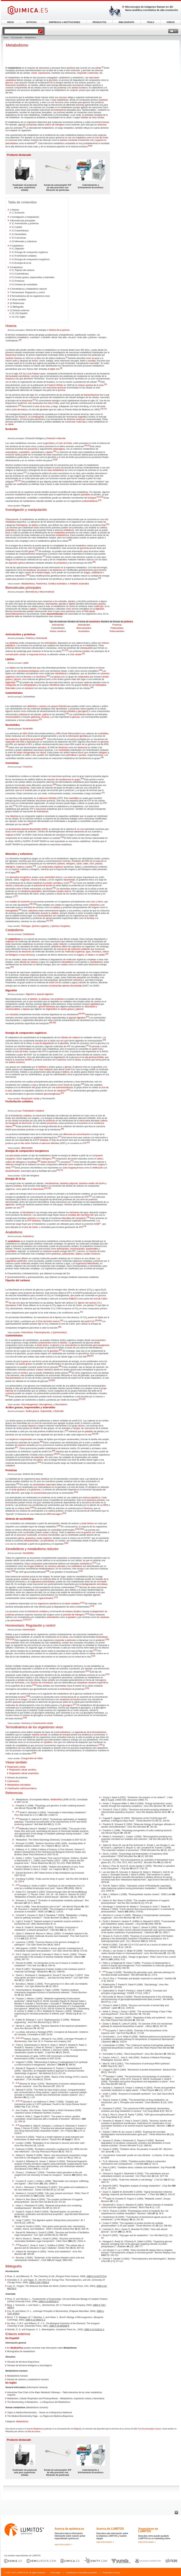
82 (61, 1321)
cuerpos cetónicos (44, 1369)
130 (34, 1753)
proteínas (61, 87)
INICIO (10, 22)
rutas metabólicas (59, 100)
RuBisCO (73, 1298)
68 (53, 1158)
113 (82, 1603)
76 (49, 1188)
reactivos (47, 1251)
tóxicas (105, 122)
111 (77, 1587)
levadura (9, 378)
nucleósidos (64, 750)
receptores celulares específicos (92, 1682)
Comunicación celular (42, 1723)
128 (25, 1718)
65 (14, 1126)
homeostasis (101, 1637)
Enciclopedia (16, 37)
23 (99, 500)
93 (66, 1431)
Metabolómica (28, 583)
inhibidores (69, 530)
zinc (93, 901)
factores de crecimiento (41, 1682)
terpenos (14, 1439)
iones (23, 955)
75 (45, 1188)
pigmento (9, 1204)
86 (88, 1356)
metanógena (59, 449)
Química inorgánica (61, 926)
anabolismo (14, 1241)
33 (83, 654)
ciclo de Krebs (101, 137)
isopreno (22, 1445)
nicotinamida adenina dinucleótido (24, 829)
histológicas (21, 525)
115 (87, 1614)
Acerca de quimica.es (69, 2528)
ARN (58, 733)
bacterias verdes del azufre (92, 1183)
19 (19, 481)
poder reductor (60, 944)
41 (103, 793)
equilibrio (48, 1742)
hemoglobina (11, 910)
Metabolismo (22, 2421)
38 (6, 747)
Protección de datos (111, 2573)
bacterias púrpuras (69, 1183)
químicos (71, 68)
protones (31, 1218)
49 (34, 904)
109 (47, 1571)
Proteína (30, 638)
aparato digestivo (77, 1017)
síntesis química (85, 385)
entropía (66, 1734)
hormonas (19, 1682)
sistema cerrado (39, 1734)
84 (100, 1321)
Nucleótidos (84, 631)
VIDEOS (170, 22)
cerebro (24, 1373)
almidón (72, 711)
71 (71, 1161)
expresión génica (16, 563)
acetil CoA (54, 982)
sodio (85, 863)
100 (39, 1462)
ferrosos (30, 955)
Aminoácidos (58, 625)
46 (53, 888)
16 (54, 451)
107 (94, 1563)
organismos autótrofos (16, 1261)
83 (96, 1321)
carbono (61, 863)
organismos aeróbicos (48, 1603)
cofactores (94, 905)
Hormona (25, 1723)
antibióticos (96, 572)
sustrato (103, 100)
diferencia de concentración (76, 1134)
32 (66, 650)
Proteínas (117, 625)
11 (34, 400)
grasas (101, 604)
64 (62, 1093)
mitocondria (84, 1120)
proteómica (62, 563)
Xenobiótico (28, 1553)
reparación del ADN (14, 742)
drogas (87, 572)
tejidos (35, 525)
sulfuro (100, 1158)
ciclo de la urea (42, 406)
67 (59, 1137)
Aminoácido (41, 638)
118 (7, 1639)
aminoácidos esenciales (44, 1484)
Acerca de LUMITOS (110, 2528)
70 (57, 1161)
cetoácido (61, 1090)
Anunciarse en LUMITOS (148, 2530)
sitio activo (25, 1143)
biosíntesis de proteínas (31, 739)
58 (50, 1023)
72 (12, 1167)
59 (54, 1023)
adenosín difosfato (50, 1143)
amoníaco (96, 951)
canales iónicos (63, 891)
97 (16, 1448)
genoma (104, 742)
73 (57, 1170)
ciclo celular (75, 654)
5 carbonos (60, 1059)
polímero (128, 621)
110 (80, 1571)
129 (100, 1745)
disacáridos (90, 1006)
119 (12, 1639)
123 (107, 1674)
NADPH (28, 1059)
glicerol (17, 679)
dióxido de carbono (29, 962)
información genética (78, 736)
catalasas (104, 1617)
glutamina (35, 1489)
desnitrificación (12, 1171)
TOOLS (150, 22)
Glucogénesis (45, 1404)
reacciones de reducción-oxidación (73, 949)
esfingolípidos (29, 685)
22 (101, 497)
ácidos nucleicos (80, 87)
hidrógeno (10, 867)
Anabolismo (28, 1236)
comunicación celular (15, 654)
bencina (27, 676)
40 (82, 779)
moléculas (81, 422)
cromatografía (37, 417)
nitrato (90, 955)
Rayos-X (23, 417)
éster (73, 679)
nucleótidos (24, 452)
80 (6, 1302)
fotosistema (28, 1212)
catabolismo (14, 939)
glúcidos (63, 604)
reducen (9, 835)
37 (40, 719)
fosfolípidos (100, 685)
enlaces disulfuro (73, 1611)
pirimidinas (71, 755)
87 (91, 1356)
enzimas (80, 105)
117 (29, 1620)
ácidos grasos (67, 1009)
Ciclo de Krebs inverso (49, 1321)
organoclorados (45, 1598)
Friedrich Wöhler (55, 385)
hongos (76, 1428)
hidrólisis (42, 1067)
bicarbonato (69, 879)
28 (93, 562)
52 (51, 921)
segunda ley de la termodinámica (90, 1732)
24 (107, 524)
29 (27, 575)
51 (47, 921)
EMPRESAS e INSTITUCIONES (64, 22)
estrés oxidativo (71, 1603)
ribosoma (88, 1508)
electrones (79, 831)
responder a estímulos (88, 73)
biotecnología (43, 572)
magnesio (25, 879)
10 (105, 384)
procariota (32, 449)
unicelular (72, 140)
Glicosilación (61, 1404)
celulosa (23, 714)
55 (79, 1014)
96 (41, 1442)
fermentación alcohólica (17, 376)
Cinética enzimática (57, 583)
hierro (100, 901)
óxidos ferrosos (48, 1162)
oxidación (10, 941)
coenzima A (78, 980)
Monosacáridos (84, 628)
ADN (86, 611)
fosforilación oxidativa (21, 1115)
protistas (18, 1186)
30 (99, 578)
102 (32, 1508)
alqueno (32, 1425)
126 (28, 1696)
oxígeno (20, 867)
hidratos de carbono (70, 1037)
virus (88, 742)
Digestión (30, 994)
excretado (102, 1581)
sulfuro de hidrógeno (54, 124)
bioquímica (10, 355)
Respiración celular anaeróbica (24, 1773)
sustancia (10, 1393)
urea (101, 385)
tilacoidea (66, 1218)
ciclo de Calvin (31, 1227)
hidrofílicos (54, 685)
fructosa (45, 717)
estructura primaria (96, 1500)
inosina (44, 1535)
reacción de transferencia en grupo (63, 779)
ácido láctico (43, 1345)
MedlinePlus (56, 1799)
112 (56, 1597)
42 (30, 824)
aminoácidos (11, 452)
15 (85, 446)
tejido (52, 369)
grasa (25, 1361)
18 (15, 481)
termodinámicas (58, 110)
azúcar (80, 373)
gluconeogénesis (52, 1094)
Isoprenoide (46, 1411)
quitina (45, 714)
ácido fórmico (87, 1523)
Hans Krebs (53, 403)
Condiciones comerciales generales (81, 2573)
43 (62, 837)
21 (98, 497)
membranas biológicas (28, 671)
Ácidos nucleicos (58, 631)
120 (107, 1639)
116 (25, 1620)
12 (19, 406)
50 (19, 910)
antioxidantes (52, 1617)
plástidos (89, 1431)
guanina (87, 1532)
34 (48, 676)
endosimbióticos (90, 501)
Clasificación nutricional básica (22, 1788)
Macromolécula (47, 592)
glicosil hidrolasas (46, 1006)
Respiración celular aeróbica (22, 1769)
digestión (99, 609)
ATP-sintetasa (41, 1140)
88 (60, 1366)
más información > (63, 2544)
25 (69, 540)
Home (5, 37)
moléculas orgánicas (74, 951)
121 (95, 1650)
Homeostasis (29, 1629)
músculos (19, 885)
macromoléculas (55, 614)
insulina (21, 1697)
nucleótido (74, 798)
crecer (34, 73)
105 (82, 1529)
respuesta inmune (37, 654)
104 (59, 1526)
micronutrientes (44, 915)
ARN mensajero (54, 1514)
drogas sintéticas (35, 1566)
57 (87, 1017)
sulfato (101, 955)
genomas (84, 548)
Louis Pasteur (33, 373)
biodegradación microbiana (94, 1584)
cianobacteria (96, 962)
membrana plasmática (31, 891)
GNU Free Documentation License (147, 2429)
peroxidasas (16, 1620)
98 (53, 1451)
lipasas (26, 1009)
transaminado (40, 1493)
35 (17, 682)
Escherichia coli (85, 140)
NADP (97, 1224)
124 (34, 1685)
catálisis (55, 913)
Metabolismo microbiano (19, 1785)
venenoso (102, 124)
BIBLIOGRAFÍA (126, 22)
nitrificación (97, 1167)
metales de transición (20, 901)
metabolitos (59, 532)
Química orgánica (40, 926)
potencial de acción (43, 885)
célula (98, 68)
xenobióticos (86, 1563)
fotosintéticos (67, 962)
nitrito (8, 1167)
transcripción (11, 739)
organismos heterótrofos (87, 1263)
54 (12, 967)
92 (83, 1399)
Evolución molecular (56, 438)
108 (13, 1571)
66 (62, 1129)
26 (36, 551)
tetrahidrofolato (31, 1540)
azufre (29, 867)
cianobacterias (52, 1183)
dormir (35, 360)
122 (93, 1656)
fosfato (85, 685)
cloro (91, 863)
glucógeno (83, 711)
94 (93, 1434)
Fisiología (25, 926)
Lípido (25, 663)
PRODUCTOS (99, 22)
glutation (72, 1617)
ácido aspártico (44, 1538)
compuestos (83, 676)
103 (64, 1513)
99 (55, 1454)
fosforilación (42, 811)
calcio (79, 863)
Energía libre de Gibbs (32, 1758)
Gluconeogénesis (29, 1404)
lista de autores (34, 2431)
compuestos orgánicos (52, 867)
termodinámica (63, 1732)
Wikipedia (77, 2429)
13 (101, 409)
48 (30, 904)
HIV (30, 744)
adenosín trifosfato (48, 798)
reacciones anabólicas (16, 85)
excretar (92, 360)
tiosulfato (31, 1162)
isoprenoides (92, 1248)
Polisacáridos (117, 628)
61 (87, 1046)
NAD (44, 829)
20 (6, 487)
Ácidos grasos (32, 1411)
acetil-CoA (89, 1321)
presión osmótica (53, 883)
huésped (92, 498)
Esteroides (10, 688)
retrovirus (41, 747)
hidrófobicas (61, 673)
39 (102, 757)
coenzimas (24, 788)
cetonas (43, 706)
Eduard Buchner (91, 395)
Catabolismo (29, 934)
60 (104, 1040)
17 (24, 473)
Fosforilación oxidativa (33, 1111)
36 (91, 687)
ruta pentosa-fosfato (94, 1057)
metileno (65, 1072)
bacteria (64, 140)
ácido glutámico (18, 1489)
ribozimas (63, 747)
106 (66, 1543)
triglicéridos (51, 1009)
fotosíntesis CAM (13, 1305)
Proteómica (41, 583)
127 (75, 1704)
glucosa (9, 82)
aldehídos (32, 706)
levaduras (31, 570)
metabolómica (62, 535)
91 (80, 1399)
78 (88, 1217)
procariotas (31, 124)
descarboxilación (13, 1378)
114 (92, 1606)
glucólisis (53, 80)
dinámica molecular (76, 419)
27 (44, 556)
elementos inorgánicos (20, 877)
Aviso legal (55, 2573)
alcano (81, 1425)
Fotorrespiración (42, 1332)
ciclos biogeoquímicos (72, 1167)
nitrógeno (102, 752)
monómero (94, 621)
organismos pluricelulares (43, 1581)
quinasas (17, 1702)
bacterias (57, 570)
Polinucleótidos (117, 631)
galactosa (35, 717)
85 (59, 1327)
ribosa (43, 752)
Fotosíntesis (27, 1332)
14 (105, 409)
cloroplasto (80, 1218)
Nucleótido (28, 728)
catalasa (56, 907)
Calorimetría (13, 1781)
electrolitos (50, 877)
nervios (8, 885)
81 (81, 1312)
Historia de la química (59, 330)
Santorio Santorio (13, 358)
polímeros (70, 611)
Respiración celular (30, 1098)
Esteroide (59, 1411)
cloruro (34, 879)
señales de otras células (92, 117)
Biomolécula (31, 592)
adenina (71, 1532)
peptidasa (95, 1004)
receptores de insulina (70, 1699)
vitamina (14, 816)
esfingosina (10, 685)
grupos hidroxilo (59, 706)
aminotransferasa (64, 1087)
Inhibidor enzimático (79, 583)
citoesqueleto (86, 648)
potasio (98, 863)
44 (34, 866)
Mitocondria (26, 1148)
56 (83, 1014)
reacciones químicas (56, 387)
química (61, 390)
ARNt (105, 1505)
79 (84, 1226)
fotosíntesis (38, 1189)
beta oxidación (46, 1069)
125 (87, 1688)
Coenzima (27, 766)
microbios (14, 1014)
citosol (49, 888)
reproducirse (44, 73)
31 (63, 650)
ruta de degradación (44, 1043)
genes (31, 551)
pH (67, 883)
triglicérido (10, 682)
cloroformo (41, 676)
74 (61, 1170)
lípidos (49, 452)
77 (22, 1207)
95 (97, 1434)
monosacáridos (12, 717)
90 (6, 1396)
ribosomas (82, 747)
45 (71, 882)
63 (68, 1090)
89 (69, 1372)
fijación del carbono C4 (89, 1303)
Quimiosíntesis (60, 1332)
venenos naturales (57, 1566)
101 (76, 1492)
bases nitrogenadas (26, 752)
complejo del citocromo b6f (80, 1215)
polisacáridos (31, 720)
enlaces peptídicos (91, 1497)
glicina (21, 1538)
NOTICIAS (31, 22)
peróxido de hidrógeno (73, 1614)
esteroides (39, 1457)
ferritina (90, 918)
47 (16, 896)
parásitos (85, 494)
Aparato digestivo (45, 994)
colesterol (28, 688)
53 (106, 954)
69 (38, 1161)
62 (82, 1084)
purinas (82, 755)
